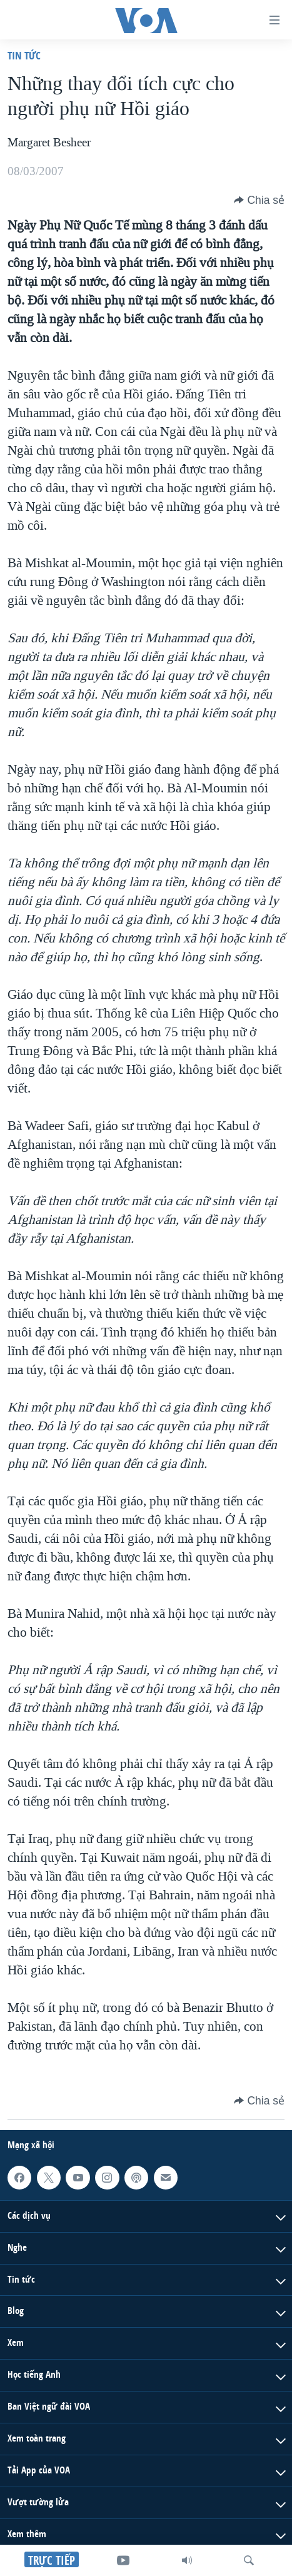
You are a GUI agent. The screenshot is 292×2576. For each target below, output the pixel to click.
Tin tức (24, 55)
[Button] (259, 200)
